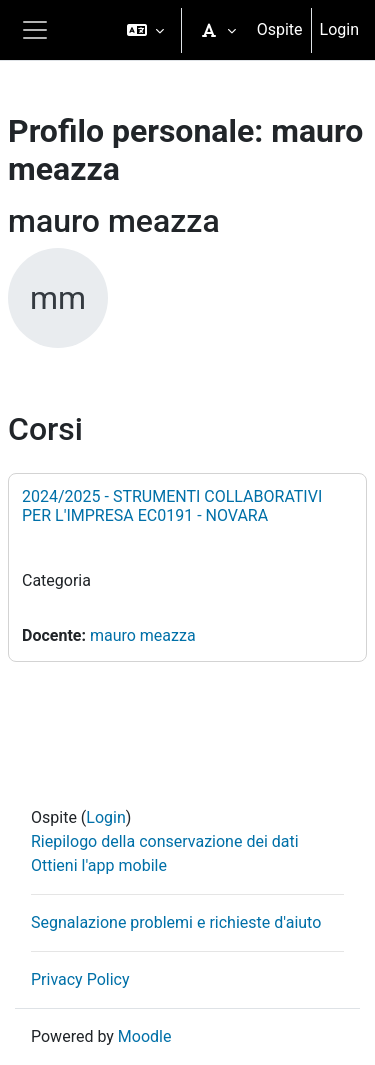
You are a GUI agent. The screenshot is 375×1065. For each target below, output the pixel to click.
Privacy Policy (80, 979)
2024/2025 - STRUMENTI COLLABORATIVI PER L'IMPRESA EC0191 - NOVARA (172, 506)
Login (339, 29)
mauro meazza (143, 635)
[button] (145, 30)
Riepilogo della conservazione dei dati (165, 841)
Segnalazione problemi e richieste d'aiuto (176, 922)
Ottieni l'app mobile (99, 865)
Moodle (145, 1036)
